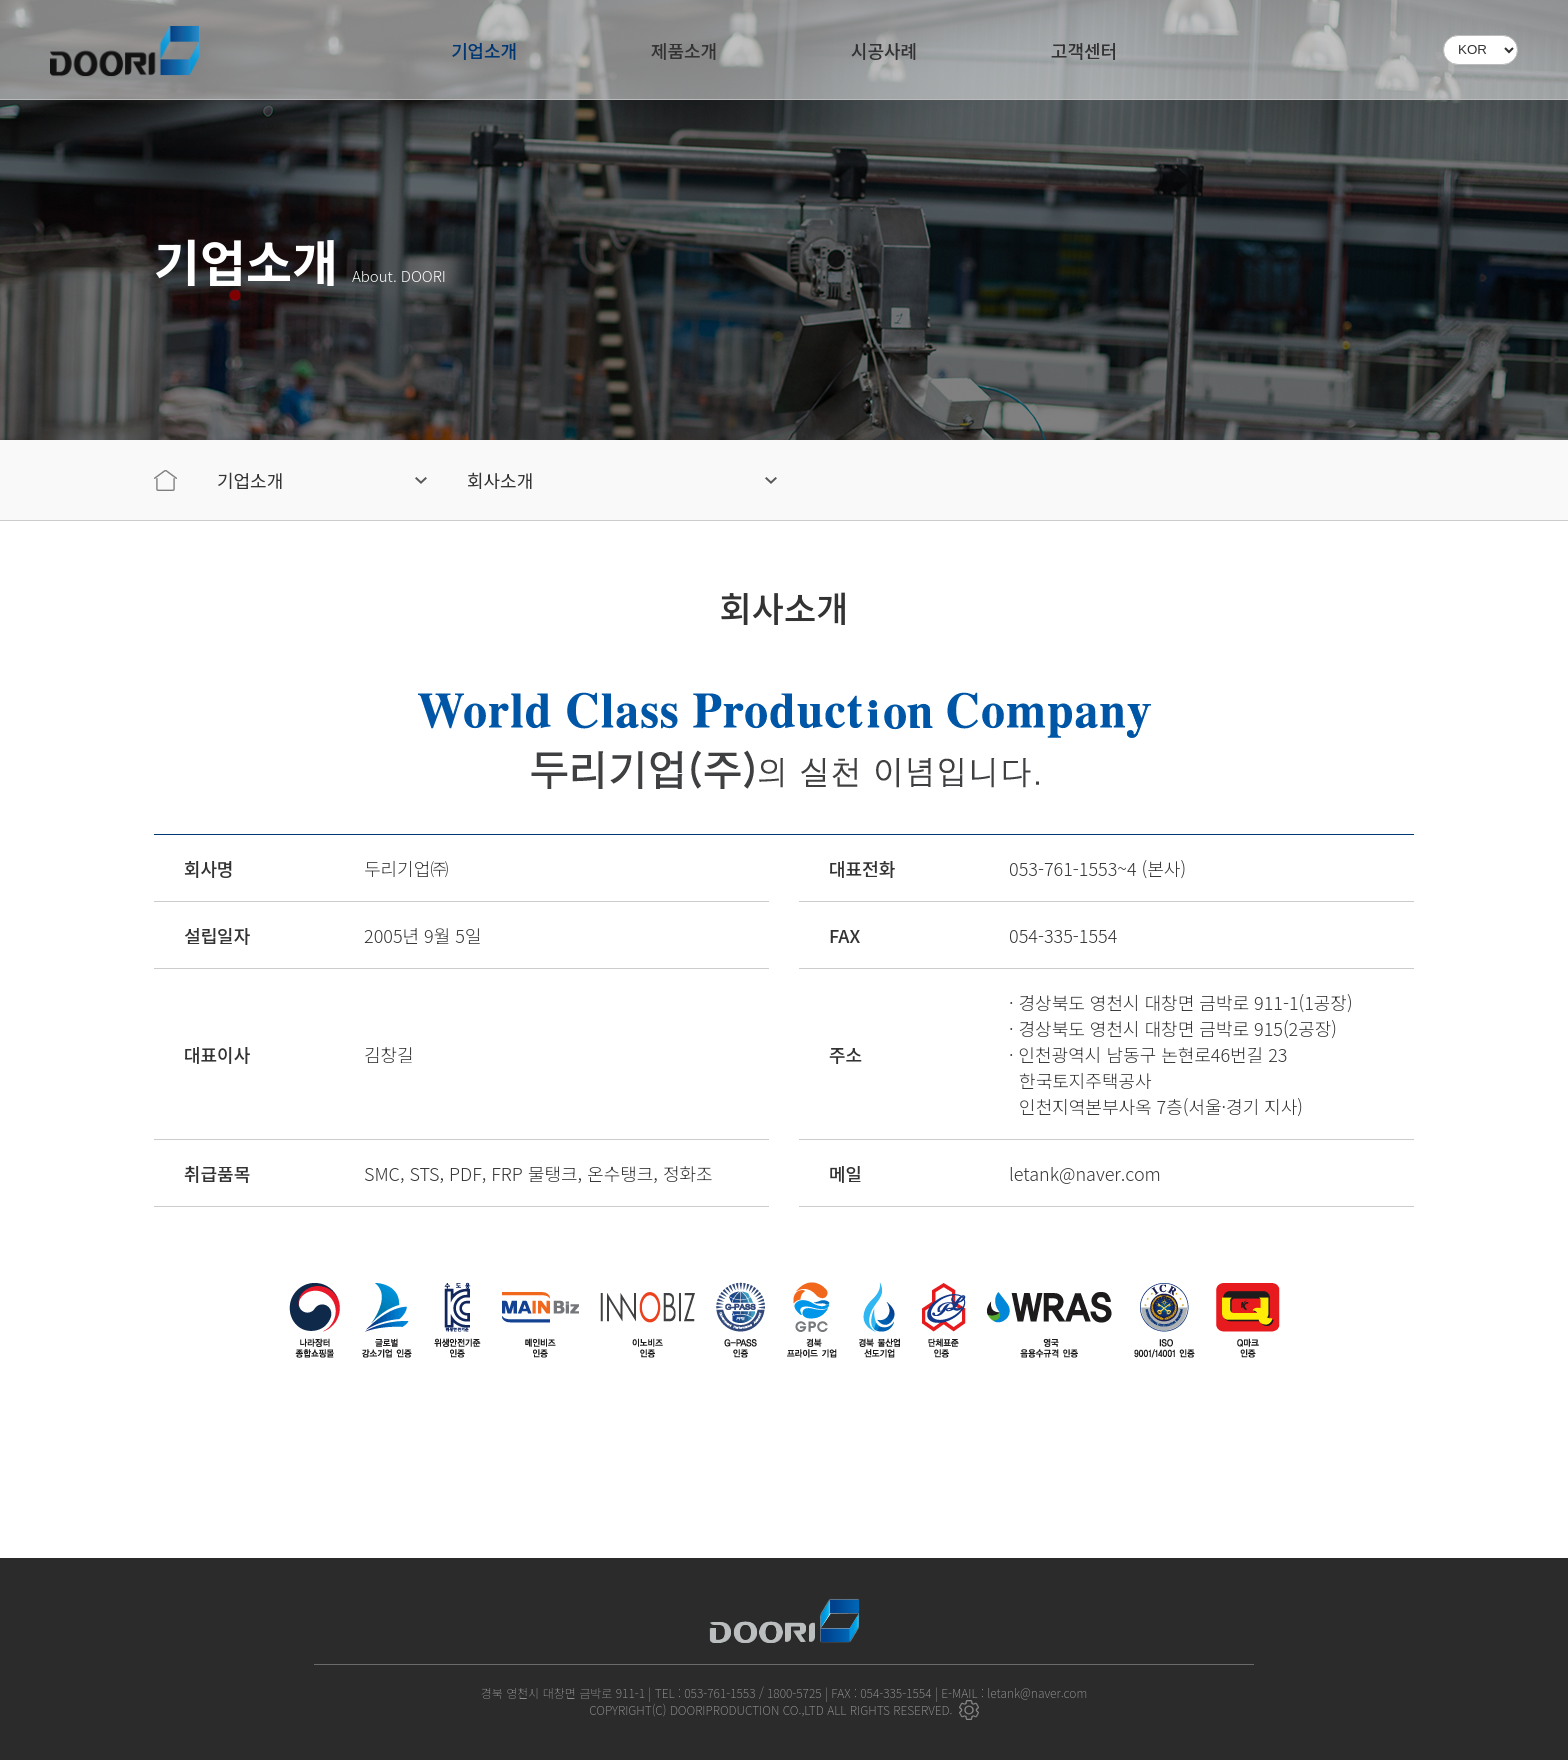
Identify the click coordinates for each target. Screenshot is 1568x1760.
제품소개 (684, 50)
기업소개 (484, 50)
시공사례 (884, 50)
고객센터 (1084, 50)
